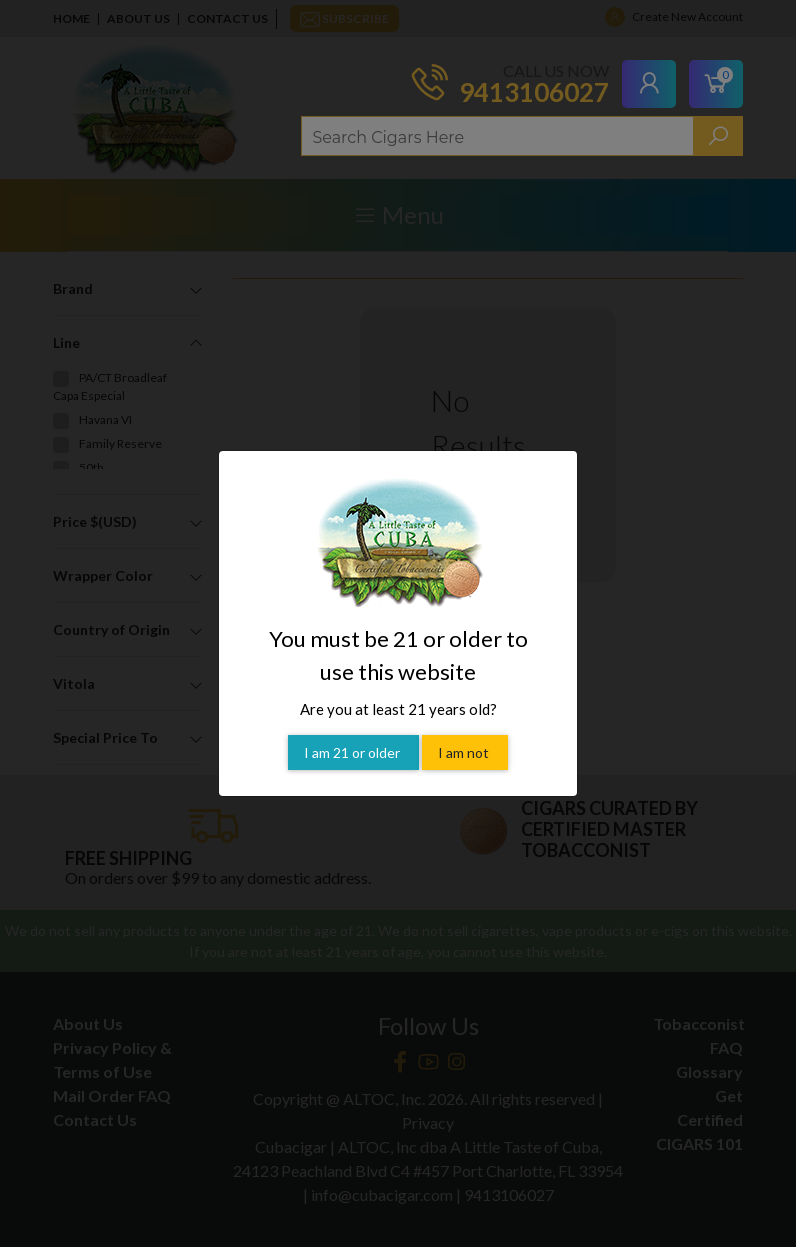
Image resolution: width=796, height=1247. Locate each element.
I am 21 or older (353, 752)
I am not (465, 752)
